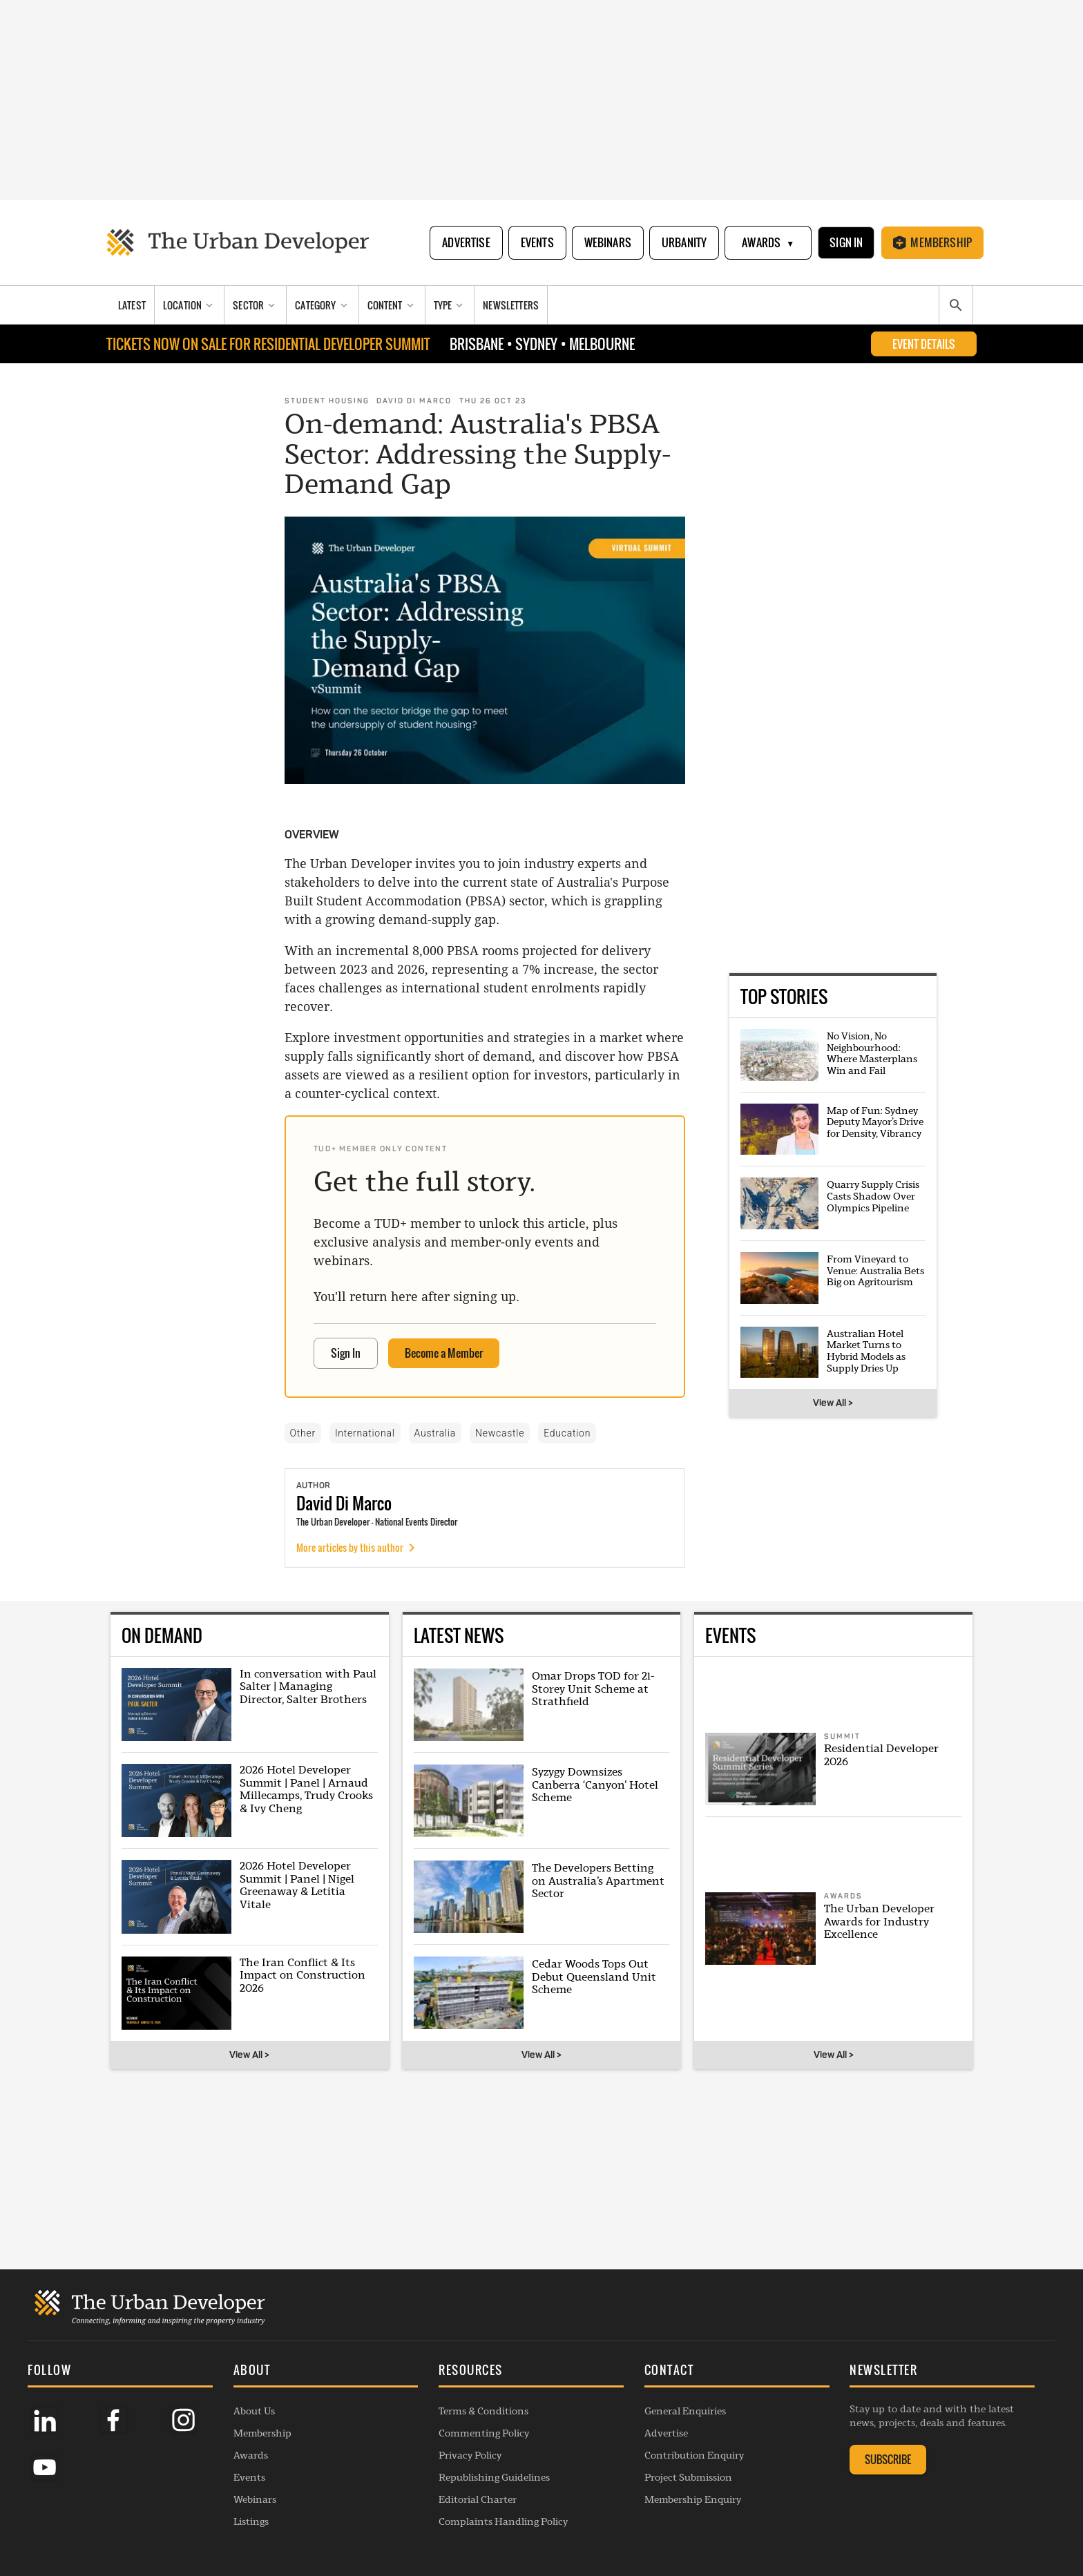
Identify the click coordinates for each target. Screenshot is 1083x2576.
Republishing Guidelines (494, 2477)
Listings (251, 2521)
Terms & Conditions (483, 2410)
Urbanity (684, 242)
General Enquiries (685, 2410)
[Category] (322, 305)
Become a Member (444, 1353)
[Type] (450, 305)
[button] (326, 2371)
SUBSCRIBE (888, 2459)
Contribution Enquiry (694, 2455)
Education (567, 1433)
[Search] (955, 305)
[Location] (189, 305)
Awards (768, 242)
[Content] (392, 305)
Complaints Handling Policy (503, 2521)
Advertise (466, 242)
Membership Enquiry (692, 2499)
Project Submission (688, 2477)
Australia (435, 1433)
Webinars (607, 242)
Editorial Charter (478, 2499)
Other (303, 1433)
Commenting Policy (484, 2433)
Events (537, 242)
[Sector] (255, 305)
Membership (932, 242)
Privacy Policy (470, 2455)
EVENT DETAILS (923, 344)
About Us (254, 2410)
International (365, 1433)
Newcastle (499, 1433)
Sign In (846, 242)
